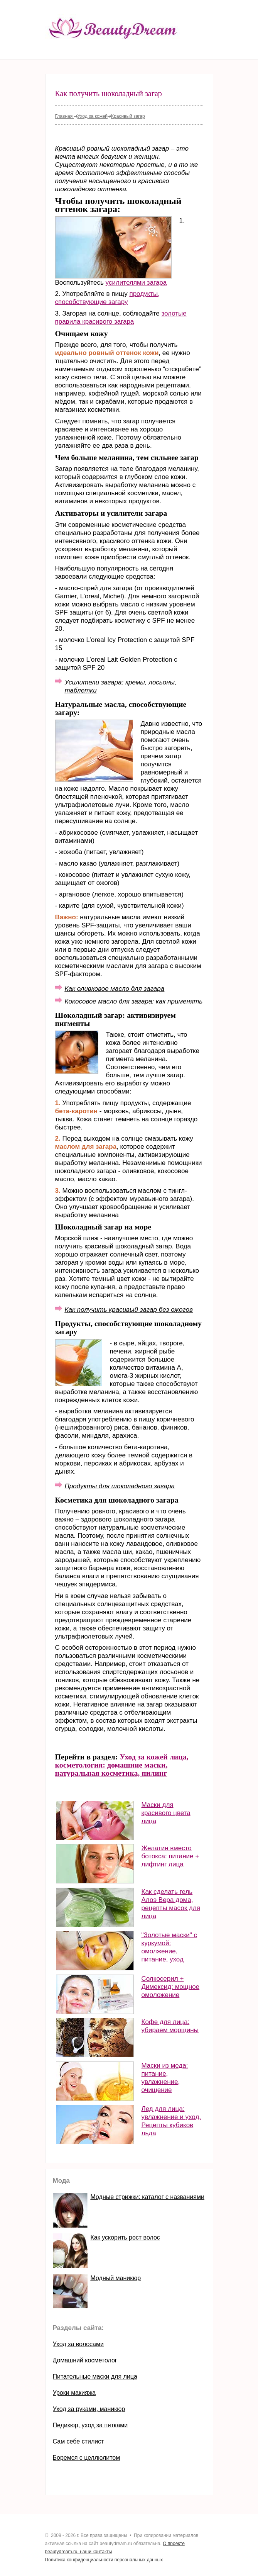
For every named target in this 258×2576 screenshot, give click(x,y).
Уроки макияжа (74, 2392)
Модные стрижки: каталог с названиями (147, 2197)
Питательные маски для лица (95, 2376)
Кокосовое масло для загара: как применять (134, 1001)
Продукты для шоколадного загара (120, 1486)
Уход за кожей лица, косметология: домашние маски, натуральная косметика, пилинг (122, 1764)
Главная (64, 116)
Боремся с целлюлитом (86, 2457)
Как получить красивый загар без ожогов (129, 1309)
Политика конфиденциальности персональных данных (104, 2559)
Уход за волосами (78, 2344)
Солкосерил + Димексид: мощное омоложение (171, 1987)
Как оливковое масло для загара (115, 988)
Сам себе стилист (78, 2441)
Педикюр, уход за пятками (90, 2425)
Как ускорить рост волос (125, 2237)
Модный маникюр (116, 2278)
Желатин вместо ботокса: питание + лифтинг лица (170, 1856)
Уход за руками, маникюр (89, 2409)
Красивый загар (128, 116)
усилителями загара (136, 282)
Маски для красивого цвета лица (166, 1813)
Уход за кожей (93, 116)
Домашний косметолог (85, 2360)
